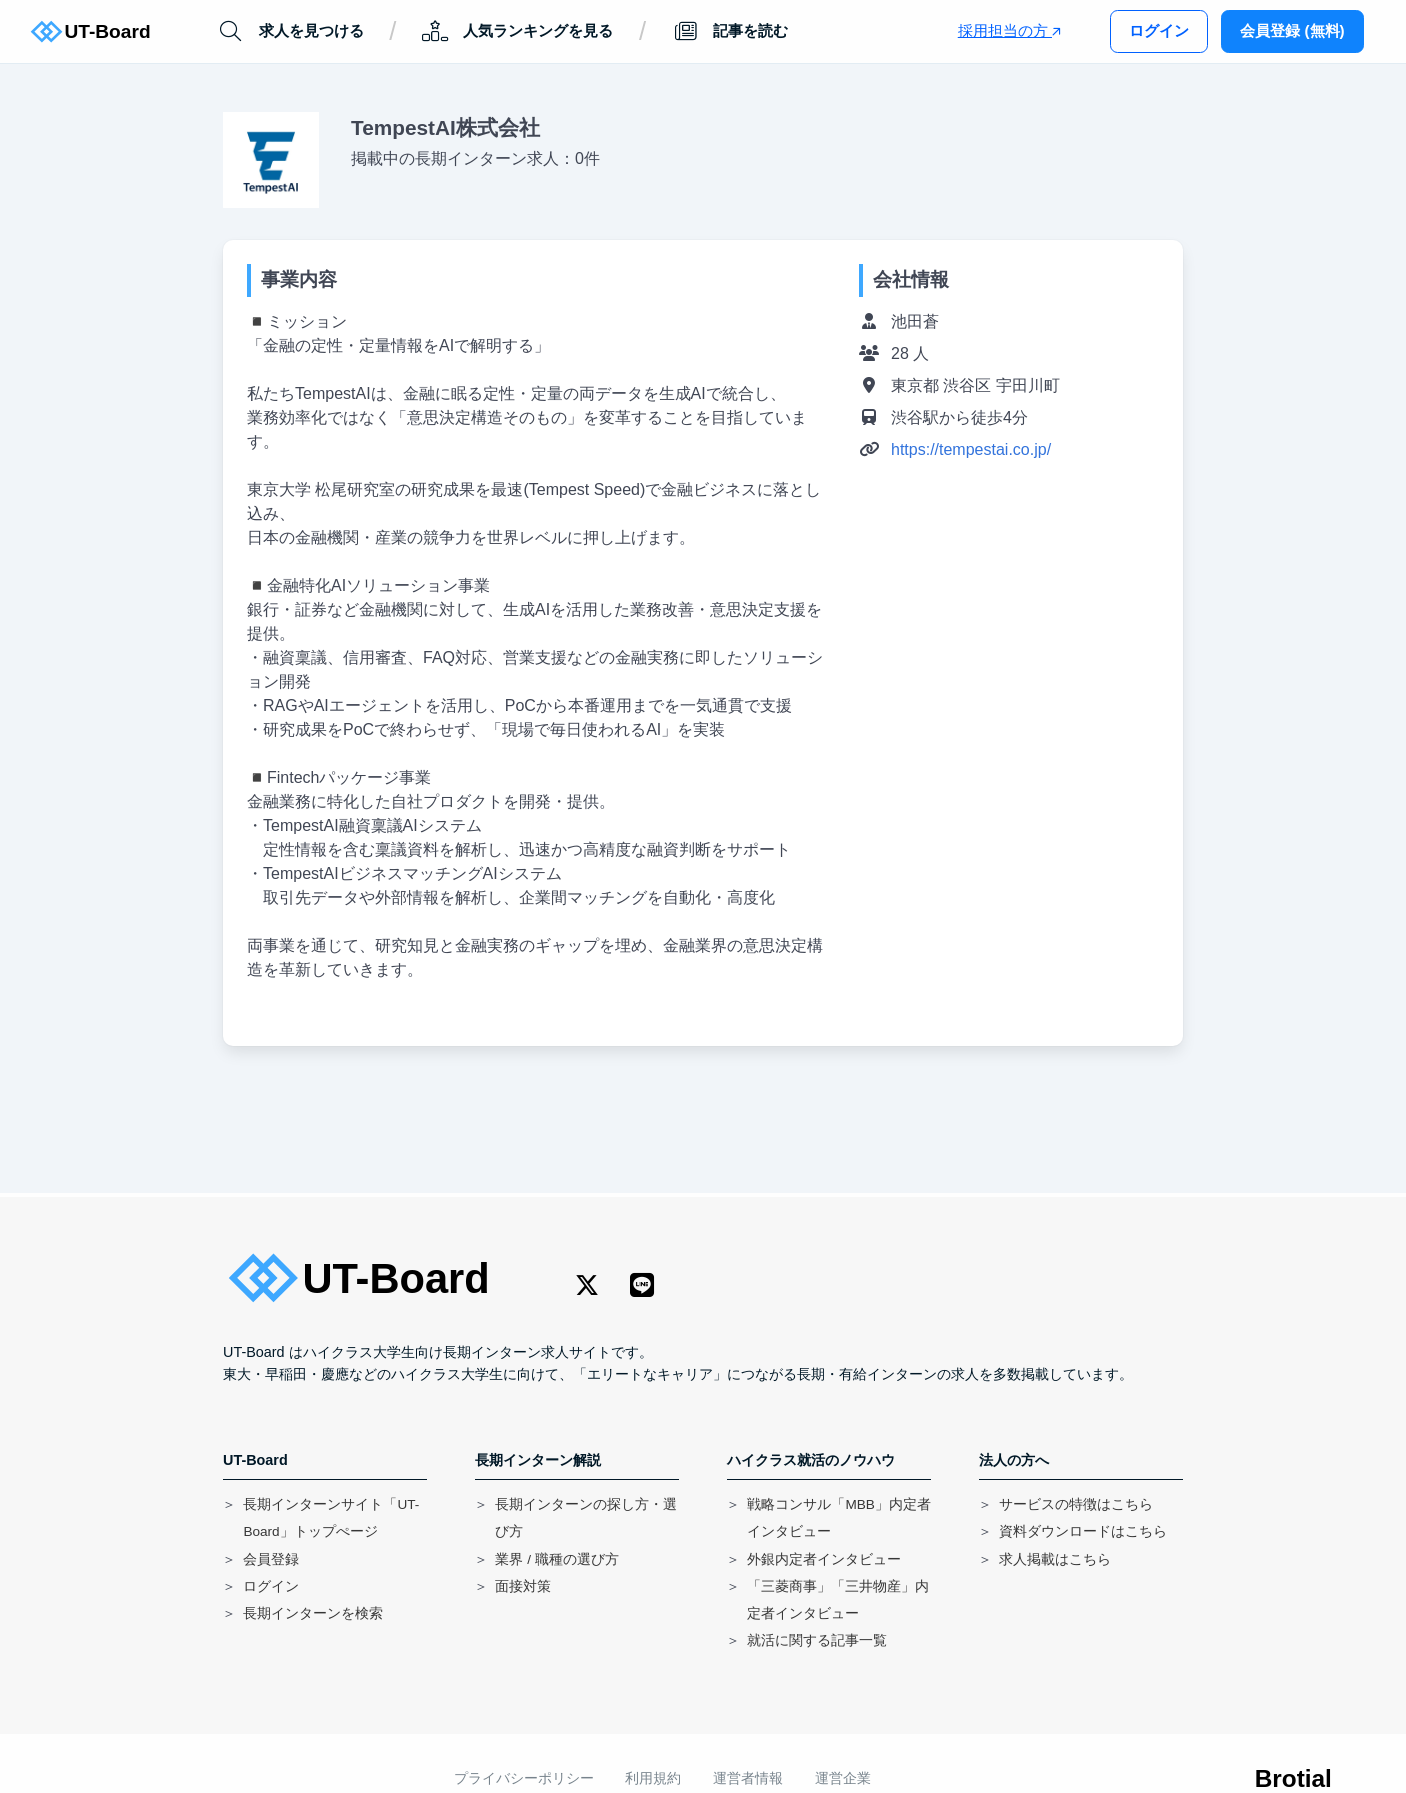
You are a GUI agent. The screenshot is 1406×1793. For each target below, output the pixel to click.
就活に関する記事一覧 (817, 1640)
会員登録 (271, 1559)
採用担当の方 (1009, 30)
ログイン (1159, 30)
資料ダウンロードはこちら (1083, 1531)
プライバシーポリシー (524, 1778)
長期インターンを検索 (313, 1613)
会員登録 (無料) (1292, 30)
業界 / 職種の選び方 (556, 1559)
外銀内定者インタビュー (824, 1559)
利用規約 (653, 1778)
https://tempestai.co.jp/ (971, 449)
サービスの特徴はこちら (1076, 1504)
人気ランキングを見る (517, 31)
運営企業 (843, 1778)
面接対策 (523, 1586)
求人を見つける (290, 31)
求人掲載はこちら (1055, 1559)
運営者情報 (748, 1778)
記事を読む (730, 31)
